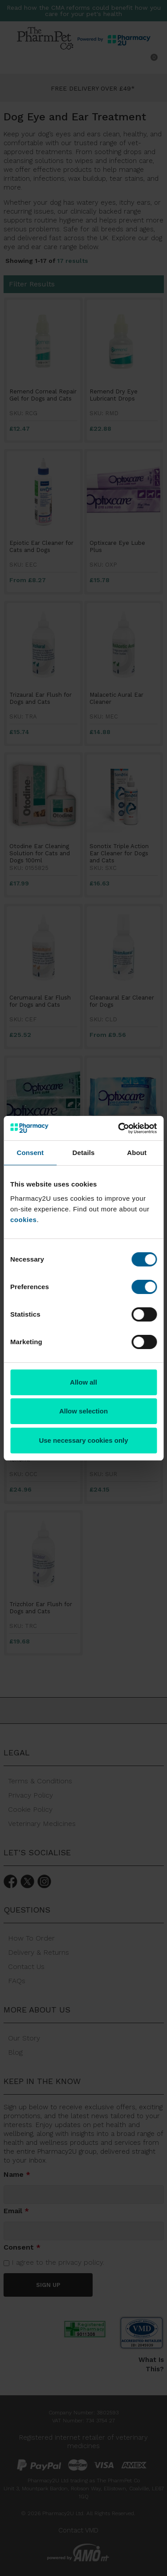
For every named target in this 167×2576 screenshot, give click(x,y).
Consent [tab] (30, 1152)
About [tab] (137, 1152)
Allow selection (83, 1411)
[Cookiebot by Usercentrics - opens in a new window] (119, 1128)
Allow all (83, 1382)
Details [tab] (84, 1152)
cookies (23, 1219)
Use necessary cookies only (83, 1440)
